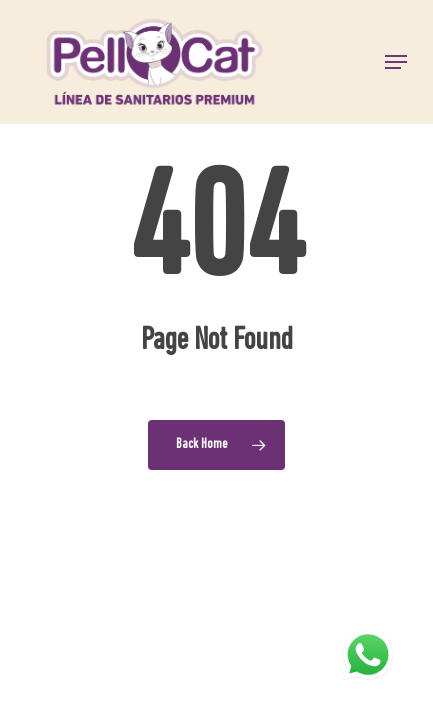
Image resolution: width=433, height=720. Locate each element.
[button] (396, 62)
